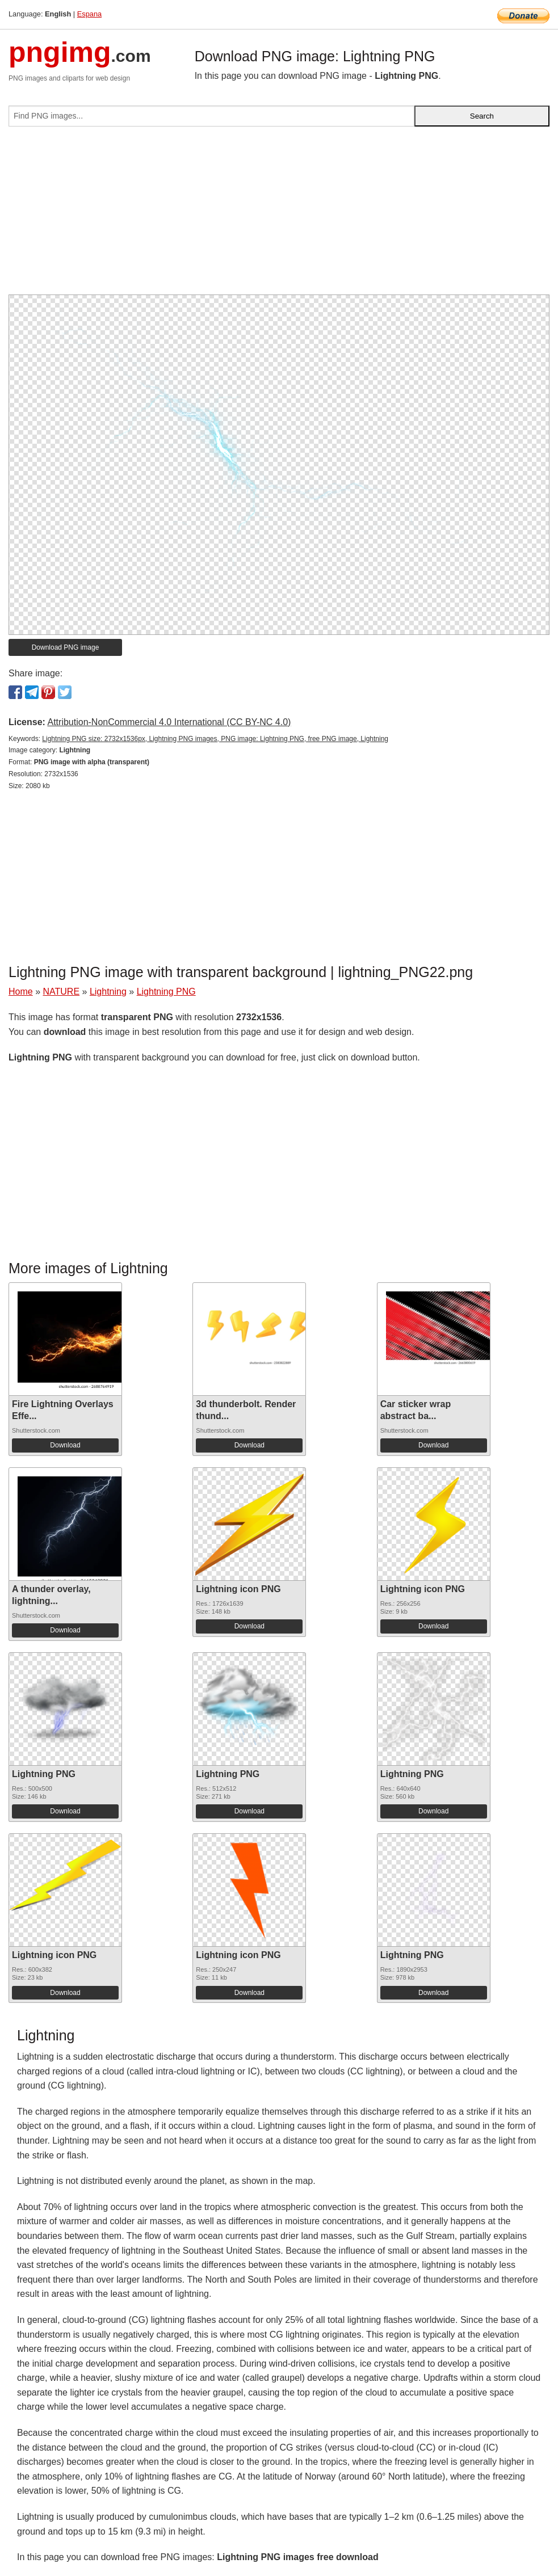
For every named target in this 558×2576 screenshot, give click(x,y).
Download (65, 1445)
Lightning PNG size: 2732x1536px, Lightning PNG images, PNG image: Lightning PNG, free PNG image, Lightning (215, 739)
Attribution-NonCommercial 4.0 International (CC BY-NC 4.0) (169, 722)
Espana (89, 14)
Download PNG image (65, 647)
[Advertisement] (279, 215)
